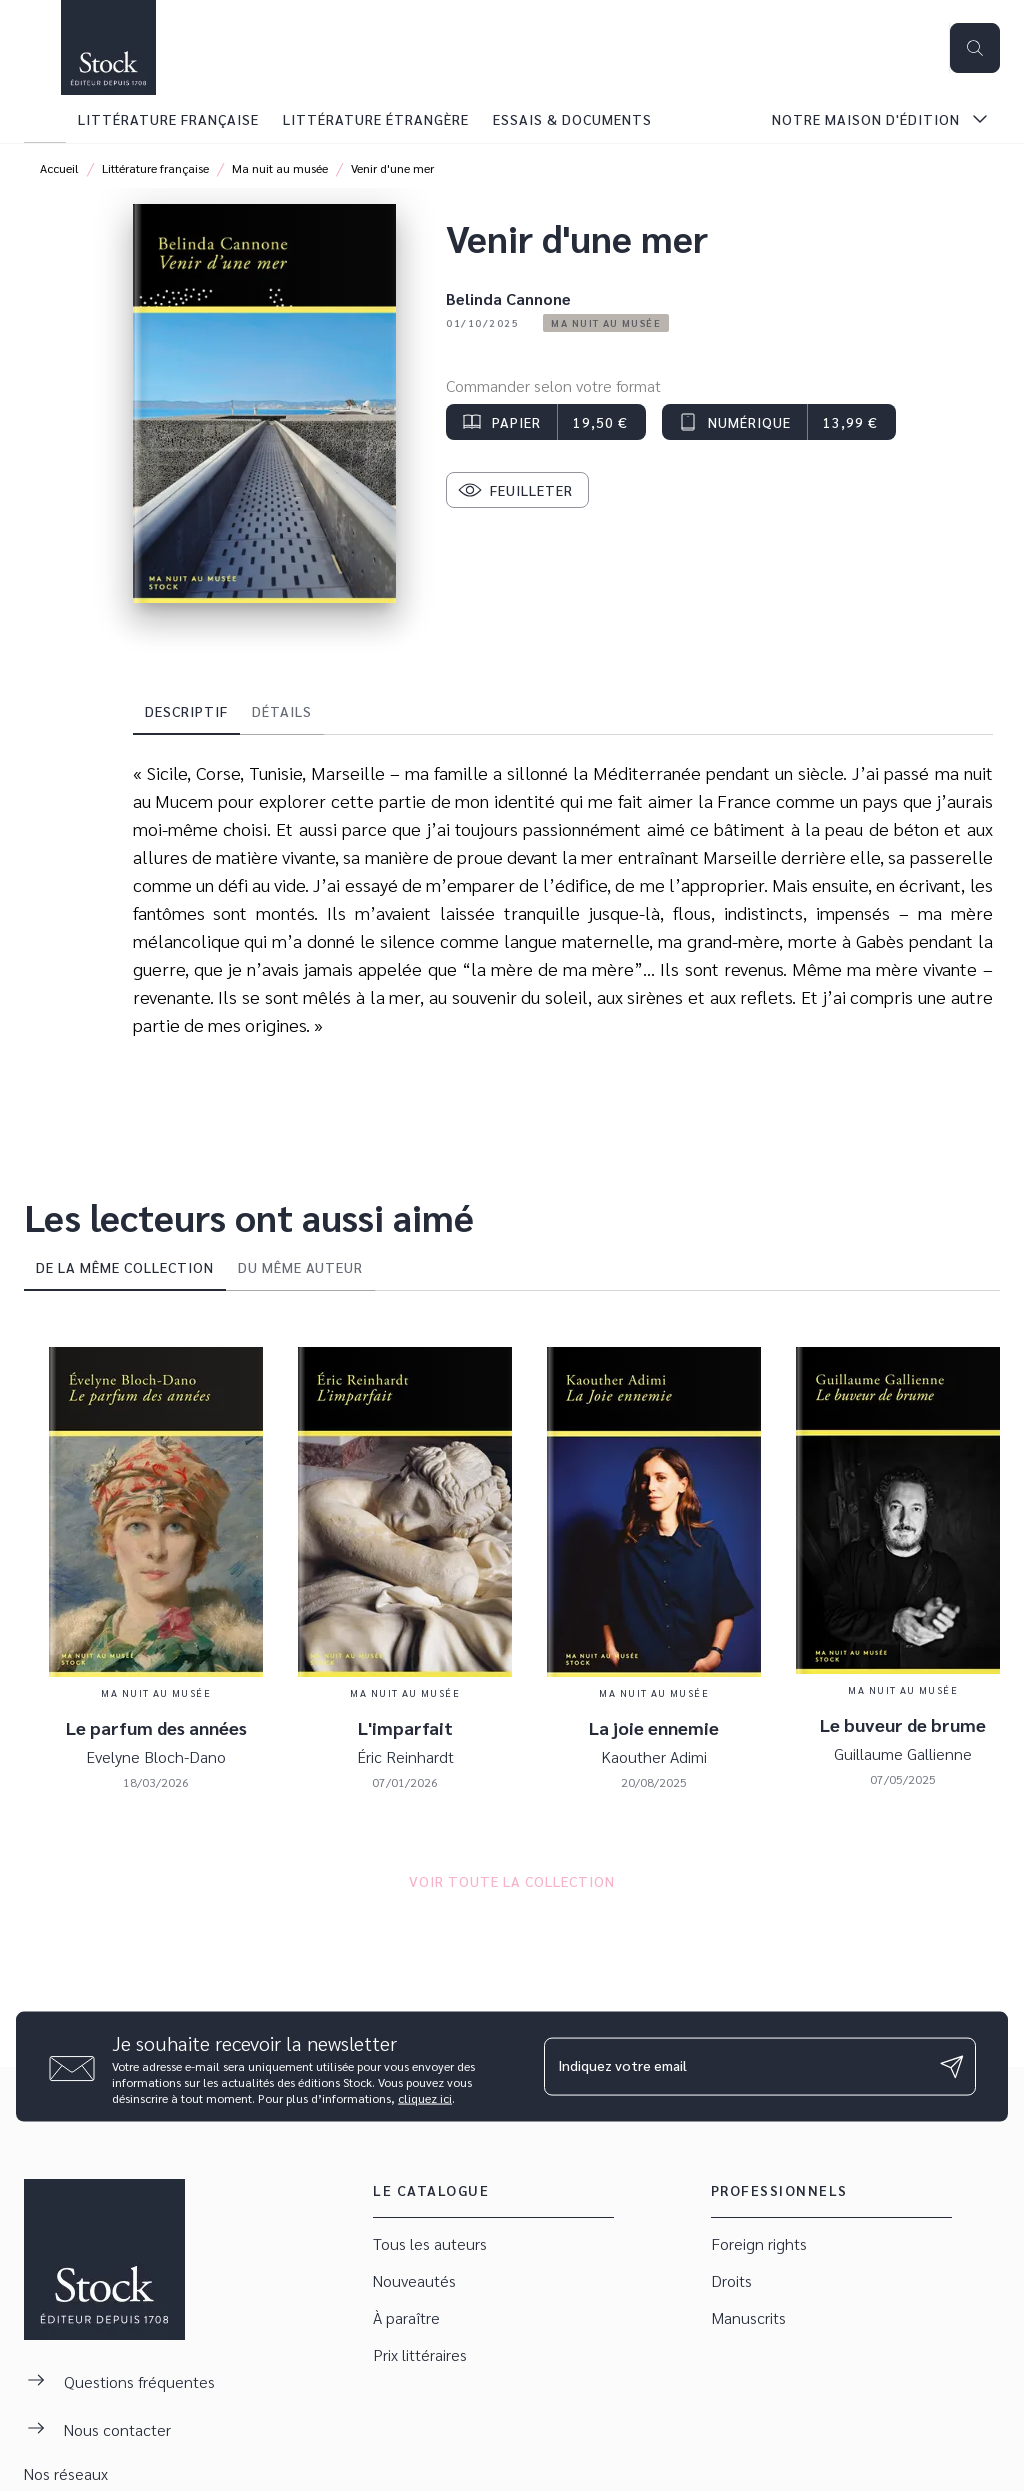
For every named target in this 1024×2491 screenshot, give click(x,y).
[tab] (45, 119)
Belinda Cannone (508, 298)
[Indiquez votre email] (735, 2066)
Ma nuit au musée (280, 168)
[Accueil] (108, 47)
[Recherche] (975, 48)
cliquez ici (425, 2097)
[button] (606, 323)
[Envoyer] (952, 2067)
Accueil (59, 168)
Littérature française (155, 168)
